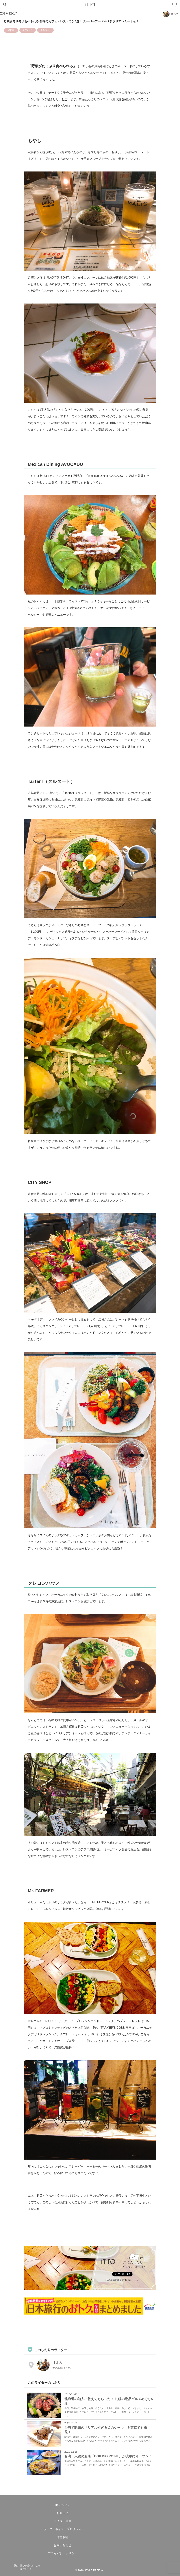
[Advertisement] (90, 2330)
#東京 (11, 30)
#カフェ (45, 30)
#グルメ (27, 30)
